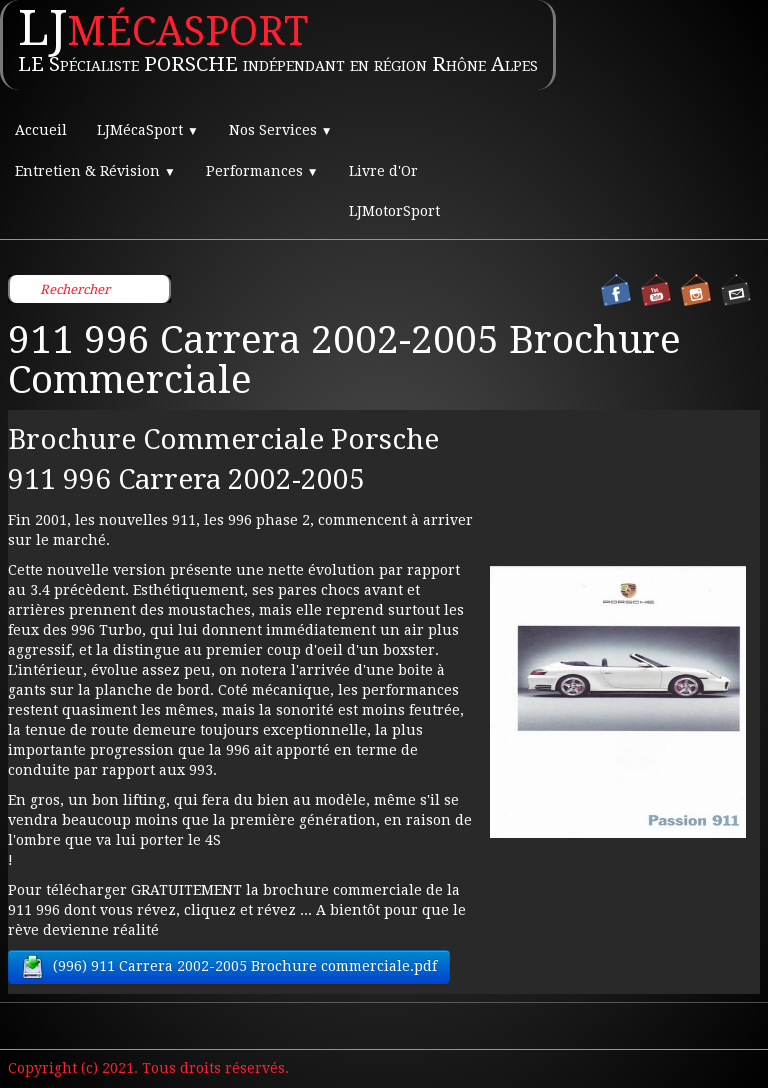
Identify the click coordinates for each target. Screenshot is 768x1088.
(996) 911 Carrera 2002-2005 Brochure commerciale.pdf (229, 967)
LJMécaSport (148, 130)
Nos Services (281, 130)
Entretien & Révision (95, 171)
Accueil (41, 130)
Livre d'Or (383, 171)
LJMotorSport (394, 211)
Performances (262, 171)
